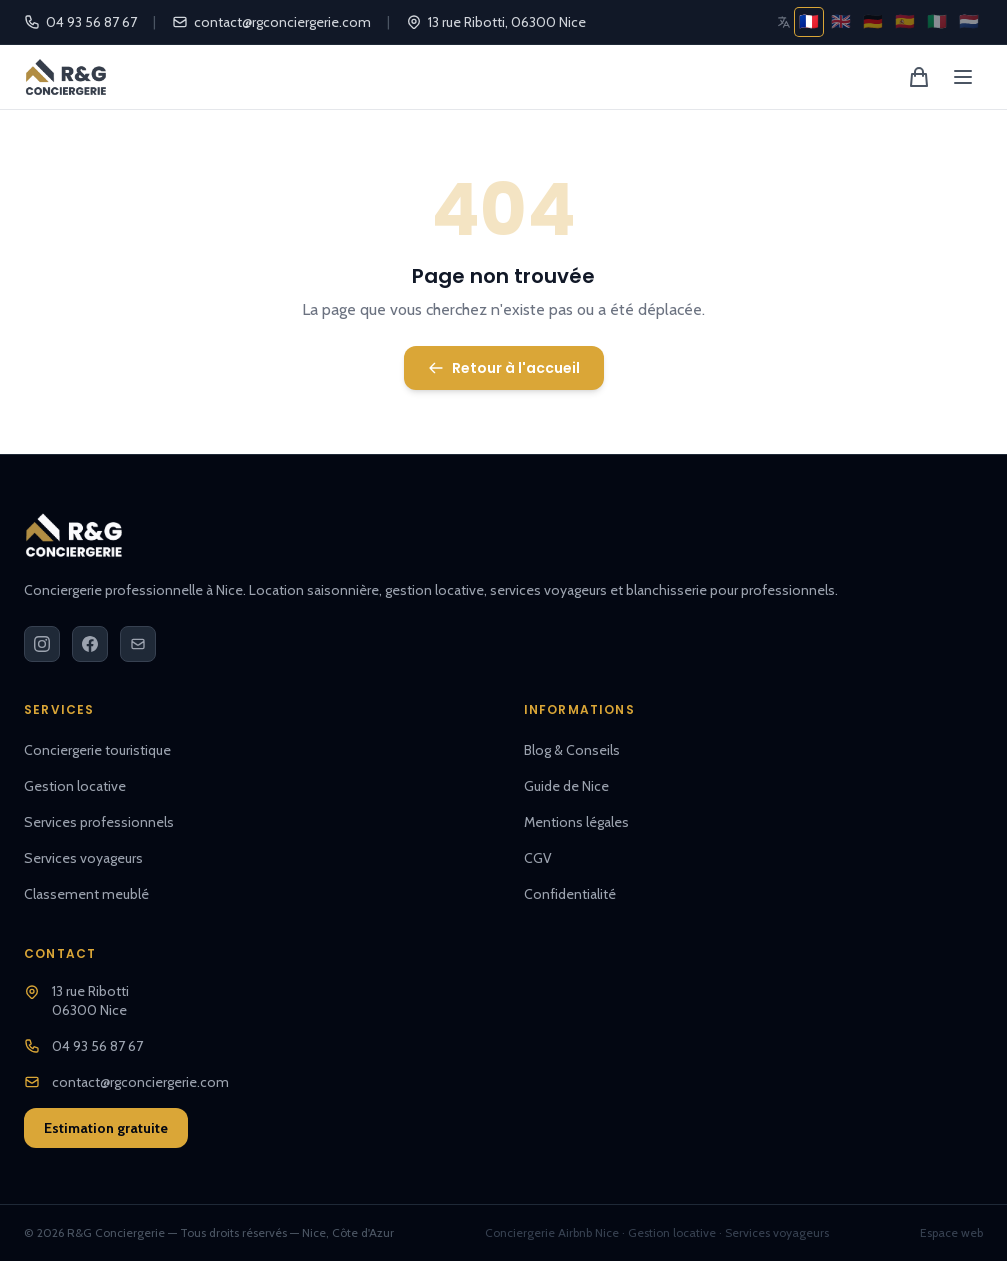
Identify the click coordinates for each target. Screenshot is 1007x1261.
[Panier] (919, 77)
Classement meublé (86, 894)
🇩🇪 (873, 21)
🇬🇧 (841, 21)
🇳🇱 (969, 21)
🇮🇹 (937, 21)
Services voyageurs (83, 858)
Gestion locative (75, 786)
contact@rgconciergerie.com (271, 22)
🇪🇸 (905, 21)
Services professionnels (99, 822)
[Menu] (963, 77)
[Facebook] (90, 644)
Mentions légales (576, 822)
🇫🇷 (809, 21)
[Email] (138, 644)
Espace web (951, 1232)
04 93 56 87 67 (80, 22)
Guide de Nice (566, 786)
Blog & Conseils (572, 750)
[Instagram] (42, 644)
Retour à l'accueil (504, 368)
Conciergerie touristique (97, 750)
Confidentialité (570, 894)
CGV (538, 858)
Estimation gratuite (106, 1128)
